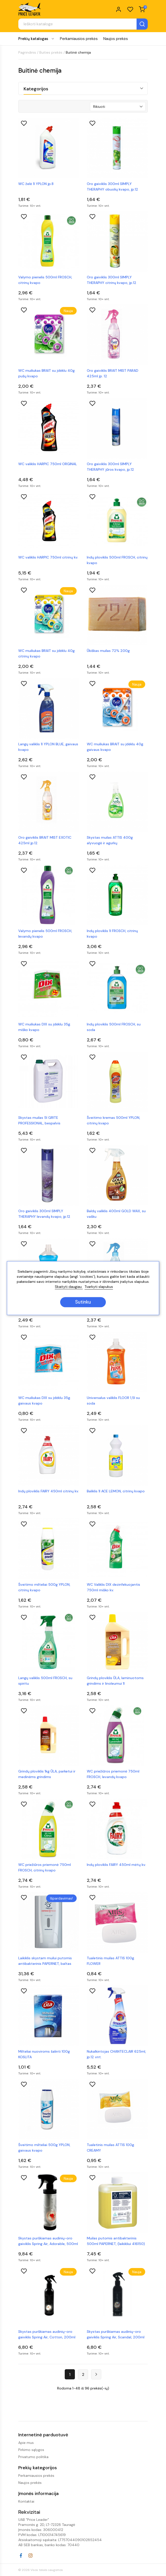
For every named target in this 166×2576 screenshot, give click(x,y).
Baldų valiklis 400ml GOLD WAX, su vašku (116, 1214)
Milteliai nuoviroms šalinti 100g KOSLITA (44, 2054)
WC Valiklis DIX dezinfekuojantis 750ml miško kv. (113, 1587)
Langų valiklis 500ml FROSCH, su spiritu (45, 1681)
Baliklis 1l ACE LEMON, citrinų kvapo (116, 1491)
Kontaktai (26, 2501)
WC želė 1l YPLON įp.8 (36, 183)
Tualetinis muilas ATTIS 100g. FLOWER (111, 1961)
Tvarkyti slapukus (99, 1286)
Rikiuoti (99, 106)
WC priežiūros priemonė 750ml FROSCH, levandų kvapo (113, 1774)
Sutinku (83, 1302)
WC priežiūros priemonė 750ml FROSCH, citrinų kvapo (44, 1867)
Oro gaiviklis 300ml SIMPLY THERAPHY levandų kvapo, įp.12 (44, 1214)
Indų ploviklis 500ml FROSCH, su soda (114, 1027)
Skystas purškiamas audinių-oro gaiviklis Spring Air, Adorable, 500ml (48, 2241)
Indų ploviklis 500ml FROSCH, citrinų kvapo (117, 560)
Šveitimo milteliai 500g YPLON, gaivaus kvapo (44, 2147)
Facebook (20, 2555)
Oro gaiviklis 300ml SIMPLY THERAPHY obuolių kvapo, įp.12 (112, 186)
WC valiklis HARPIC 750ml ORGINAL (47, 464)
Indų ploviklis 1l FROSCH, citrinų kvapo (112, 934)
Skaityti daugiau (69, 1286)
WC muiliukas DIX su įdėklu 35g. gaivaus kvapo (44, 1400)
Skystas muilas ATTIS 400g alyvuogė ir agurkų (110, 840)
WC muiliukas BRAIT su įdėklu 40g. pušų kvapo (46, 373)
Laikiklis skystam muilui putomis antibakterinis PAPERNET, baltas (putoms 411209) (45, 1961)
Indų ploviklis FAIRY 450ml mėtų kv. (116, 1864)
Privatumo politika (33, 2457)
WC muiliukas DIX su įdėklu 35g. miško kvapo (44, 1027)
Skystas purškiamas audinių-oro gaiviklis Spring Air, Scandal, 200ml (115, 2334)
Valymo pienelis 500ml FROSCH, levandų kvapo (45, 934)
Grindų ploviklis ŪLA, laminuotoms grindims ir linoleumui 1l (115, 1681)
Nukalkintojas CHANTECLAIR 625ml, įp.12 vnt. (116, 2054)
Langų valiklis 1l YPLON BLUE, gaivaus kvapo (48, 747)
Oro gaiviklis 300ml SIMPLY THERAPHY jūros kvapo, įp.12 (110, 467)
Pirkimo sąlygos (31, 2449)
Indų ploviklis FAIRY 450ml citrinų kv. (48, 1491)
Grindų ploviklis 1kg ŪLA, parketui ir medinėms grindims (46, 1774)
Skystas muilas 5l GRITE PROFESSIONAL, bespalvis (39, 1120)
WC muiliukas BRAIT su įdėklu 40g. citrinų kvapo (46, 653)
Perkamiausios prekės (79, 38)
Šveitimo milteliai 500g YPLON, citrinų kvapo (44, 1587)
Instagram (30, 2555)
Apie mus (26, 2442)
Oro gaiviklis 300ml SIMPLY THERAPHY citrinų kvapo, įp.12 (111, 280)
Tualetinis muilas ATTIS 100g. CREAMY (111, 2147)
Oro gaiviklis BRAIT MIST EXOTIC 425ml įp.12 (44, 840)
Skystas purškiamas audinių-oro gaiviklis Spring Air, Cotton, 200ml (46, 2334)
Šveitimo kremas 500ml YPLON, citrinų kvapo (113, 1120)
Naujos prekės (115, 38)
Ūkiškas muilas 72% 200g (108, 650)
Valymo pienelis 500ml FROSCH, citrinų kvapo (45, 280)
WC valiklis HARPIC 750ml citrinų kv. (48, 557)
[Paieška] (83, 24)
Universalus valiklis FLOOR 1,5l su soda (113, 1400)
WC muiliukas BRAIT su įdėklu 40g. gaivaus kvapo (115, 747)
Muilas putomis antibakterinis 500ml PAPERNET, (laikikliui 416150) (116, 2241)
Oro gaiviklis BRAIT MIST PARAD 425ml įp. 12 (112, 373)
